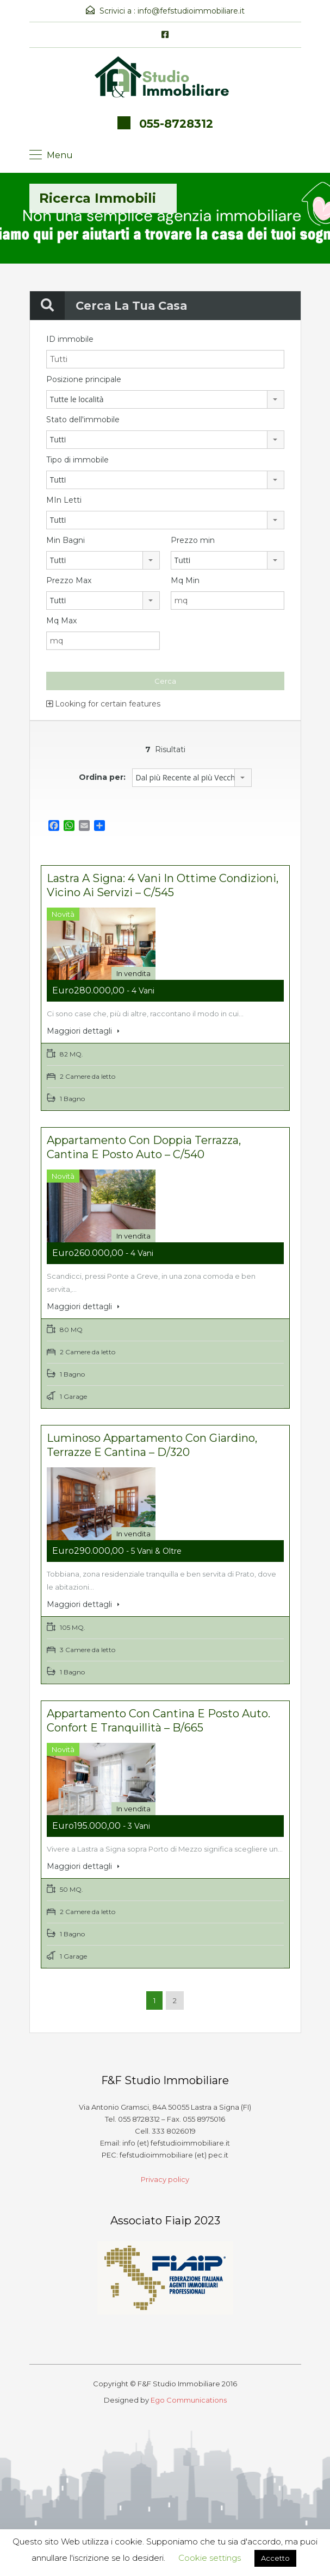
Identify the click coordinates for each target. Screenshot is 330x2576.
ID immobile (70, 339)
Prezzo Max (68, 580)
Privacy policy (165, 2175)
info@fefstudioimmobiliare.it (191, 11)
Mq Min (185, 580)
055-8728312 (176, 123)
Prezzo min (193, 540)
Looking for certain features (103, 704)
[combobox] (165, 399)
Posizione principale (83, 379)
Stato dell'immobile (83, 419)
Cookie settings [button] (209, 2558)
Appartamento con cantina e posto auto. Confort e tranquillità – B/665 (158, 1716)
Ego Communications (189, 2395)
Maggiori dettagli (83, 1031)
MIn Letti (64, 500)
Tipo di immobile (77, 460)
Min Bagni (65, 540)
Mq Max (61, 621)
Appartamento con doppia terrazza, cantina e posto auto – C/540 (144, 1146)
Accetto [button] (275, 2558)
